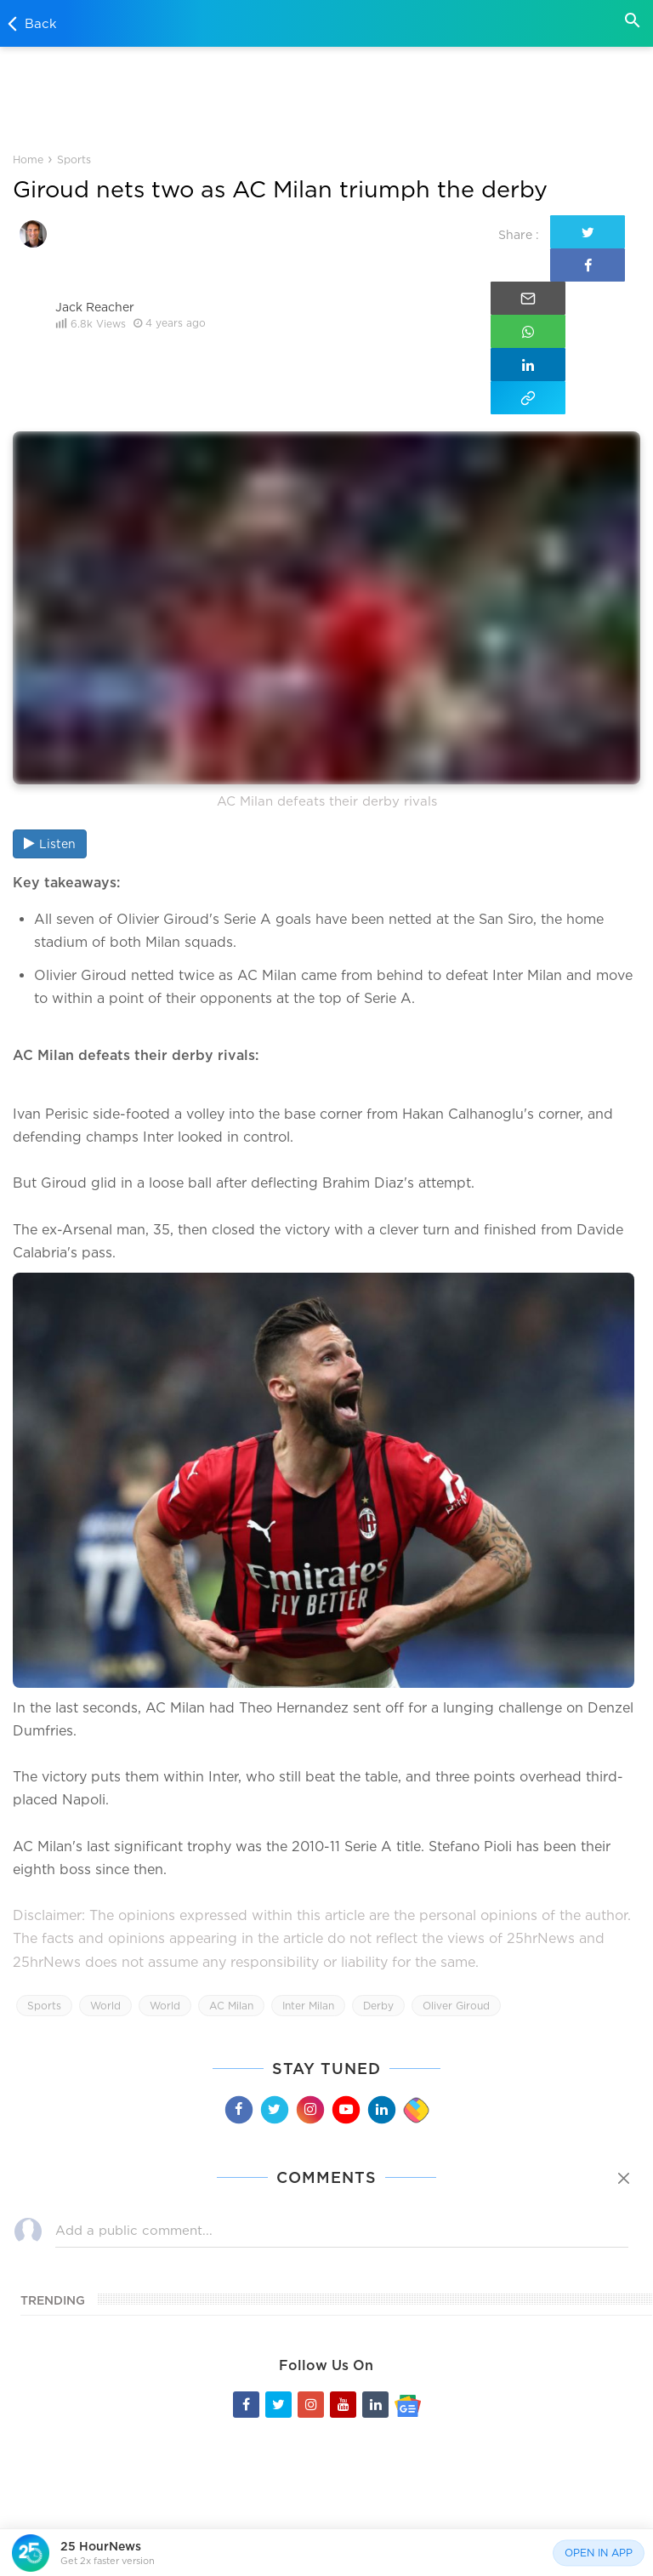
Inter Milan (308, 1843)
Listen (50, 681)
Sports (73, 159)
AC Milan (231, 1843)
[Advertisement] (326, 97)
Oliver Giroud (456, 1843)
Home (28, 159)
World (105, 1843)
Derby (378, 1843)
